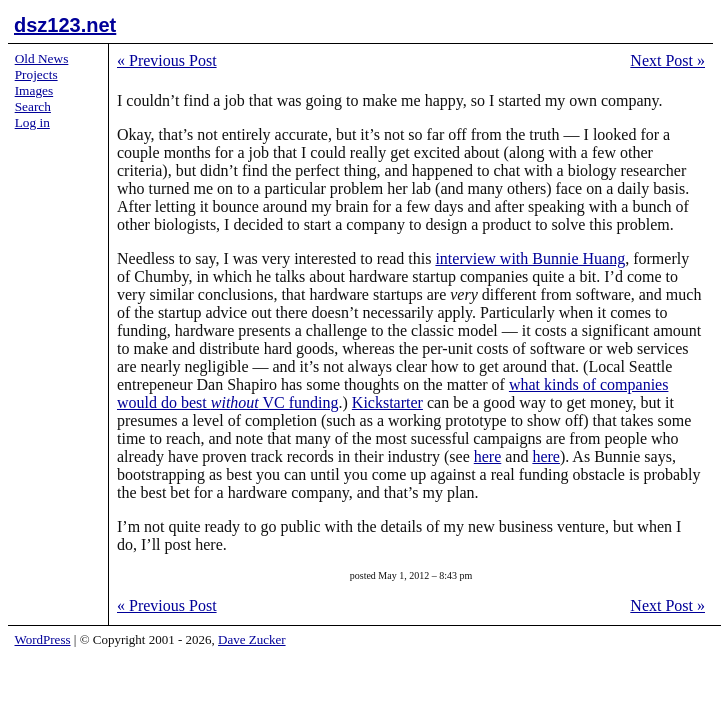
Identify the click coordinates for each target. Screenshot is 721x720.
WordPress (43, 639)
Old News (42, 58)
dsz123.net (65, 25)
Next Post (667, 60)
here (488, 456)
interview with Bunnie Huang (530, 258)
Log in (32, 122)
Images (34, 90)
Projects (36, 74)
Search (33, 106)
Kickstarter (387, 402)
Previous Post (167, 60)
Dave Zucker (252, 639)
